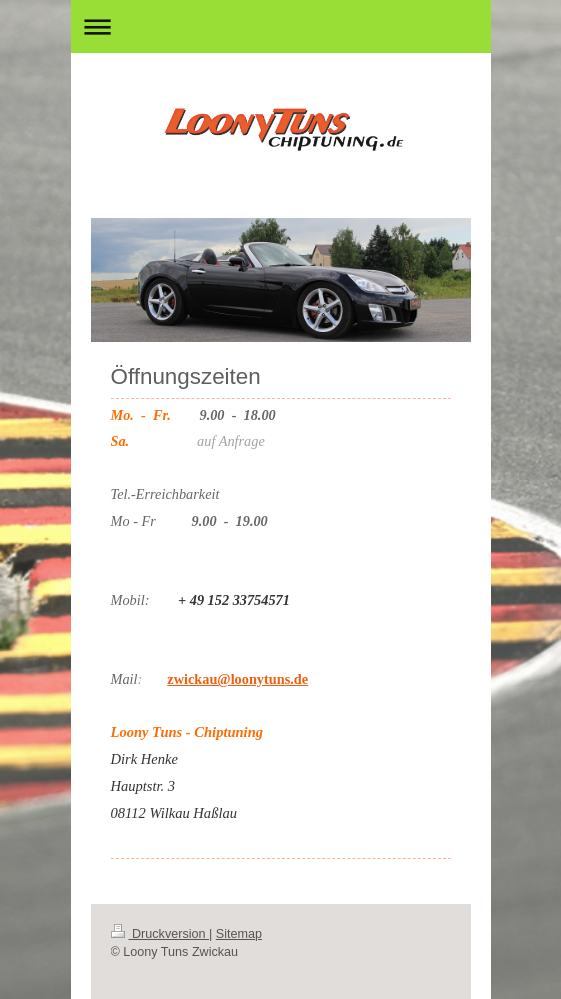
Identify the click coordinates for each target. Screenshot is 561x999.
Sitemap (239, 934)
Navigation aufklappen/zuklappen (281, 26)
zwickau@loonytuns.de (237, 679)
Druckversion (160, 934)
